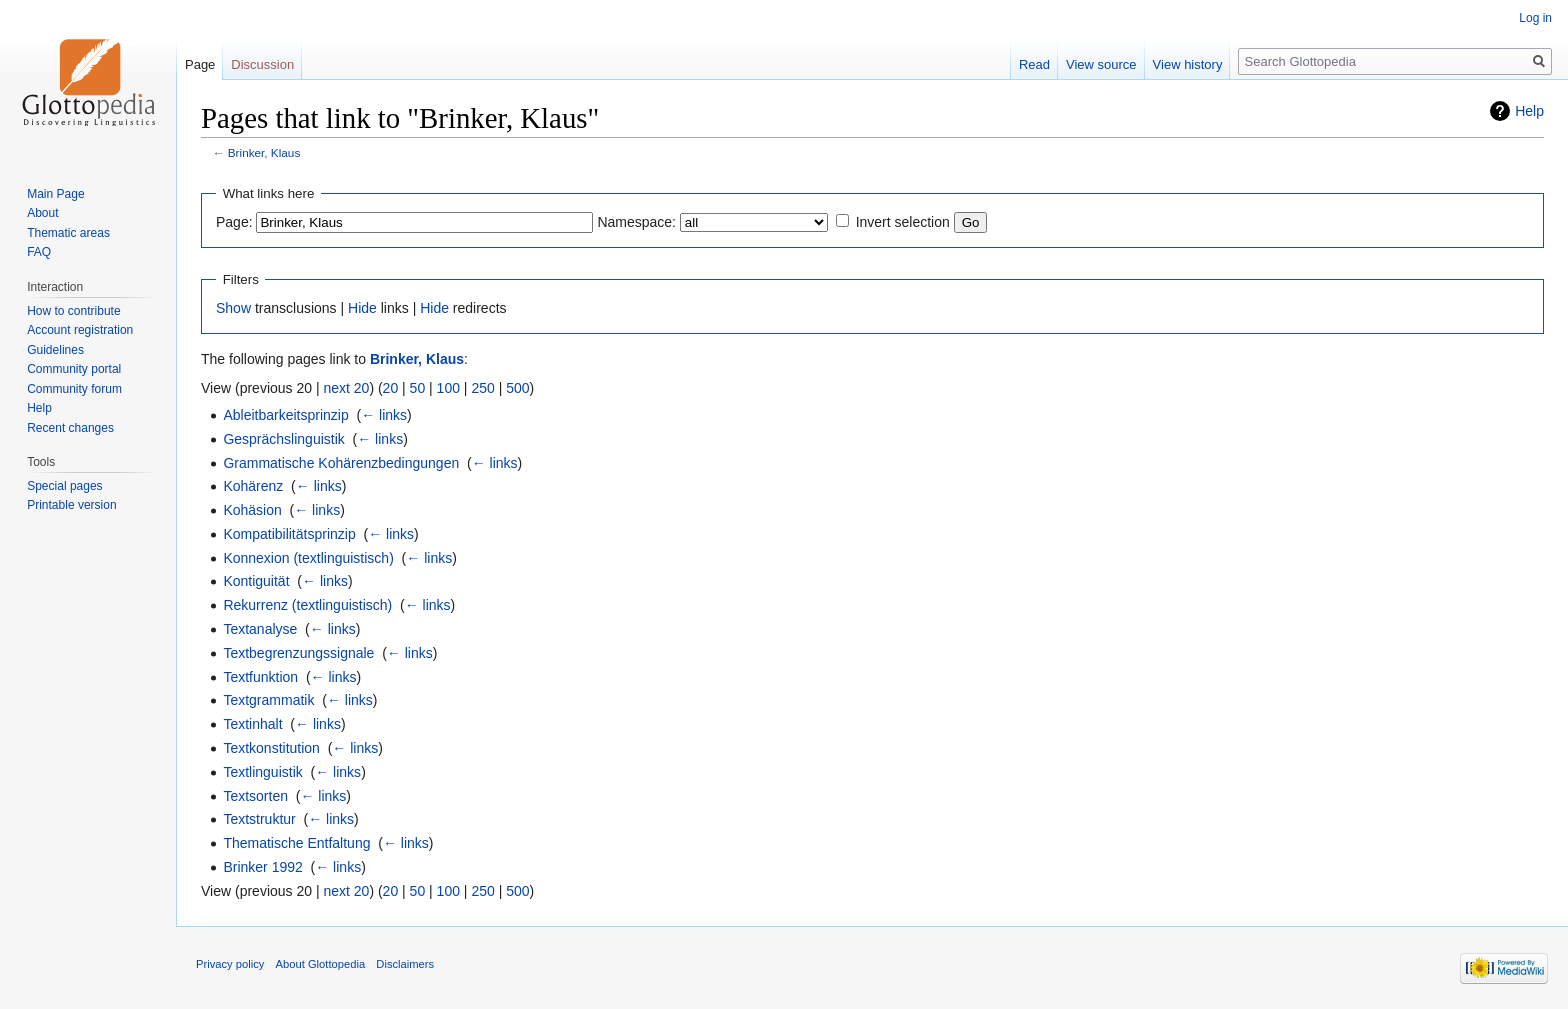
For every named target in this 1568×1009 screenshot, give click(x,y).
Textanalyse (260, 629)
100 (448, 388)
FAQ (39, 252)
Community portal (74, 369)
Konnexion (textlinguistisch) (308, 558)
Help (1529, 111)
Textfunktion (260, 677)
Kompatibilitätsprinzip (289, 534)
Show (233, 308)
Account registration (80, 330)
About (42, 213)
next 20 (346, 388)
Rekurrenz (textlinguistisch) (307, 605)
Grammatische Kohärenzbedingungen (341, 463)
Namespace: (636, 222)
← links (384, 415)
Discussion (262, 64)
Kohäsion (252, 510)
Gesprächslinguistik (283, 439)
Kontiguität (256, 581)
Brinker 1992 (262, 867)
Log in (1535, 18)
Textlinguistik (262, 772)
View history (1188, 64)
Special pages (64, 486)
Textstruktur (259, 819)
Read (1034, 64)
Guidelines (55, 350)
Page (200, 64)
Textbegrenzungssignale (298, 653)
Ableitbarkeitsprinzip (285, 415)
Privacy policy (230, 964)
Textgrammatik (268, 700)
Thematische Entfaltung (296, 843)
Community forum (74, 389)
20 (391, 388)
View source (1101, 64)
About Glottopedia (321, 964)
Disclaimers (405, 964)
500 (517, 388)
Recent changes (70, 428)
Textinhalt (252, 724)
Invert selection (903, 222)
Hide (362, 308)
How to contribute (73, 311)
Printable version (71, 505)
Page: (234, 222)
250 (482, 388)
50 (418, 388)
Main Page (55, 194)
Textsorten (255, 796)
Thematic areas (68, 233)
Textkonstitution (271, 748)
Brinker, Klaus (264, 152)
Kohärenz (253, 486)
